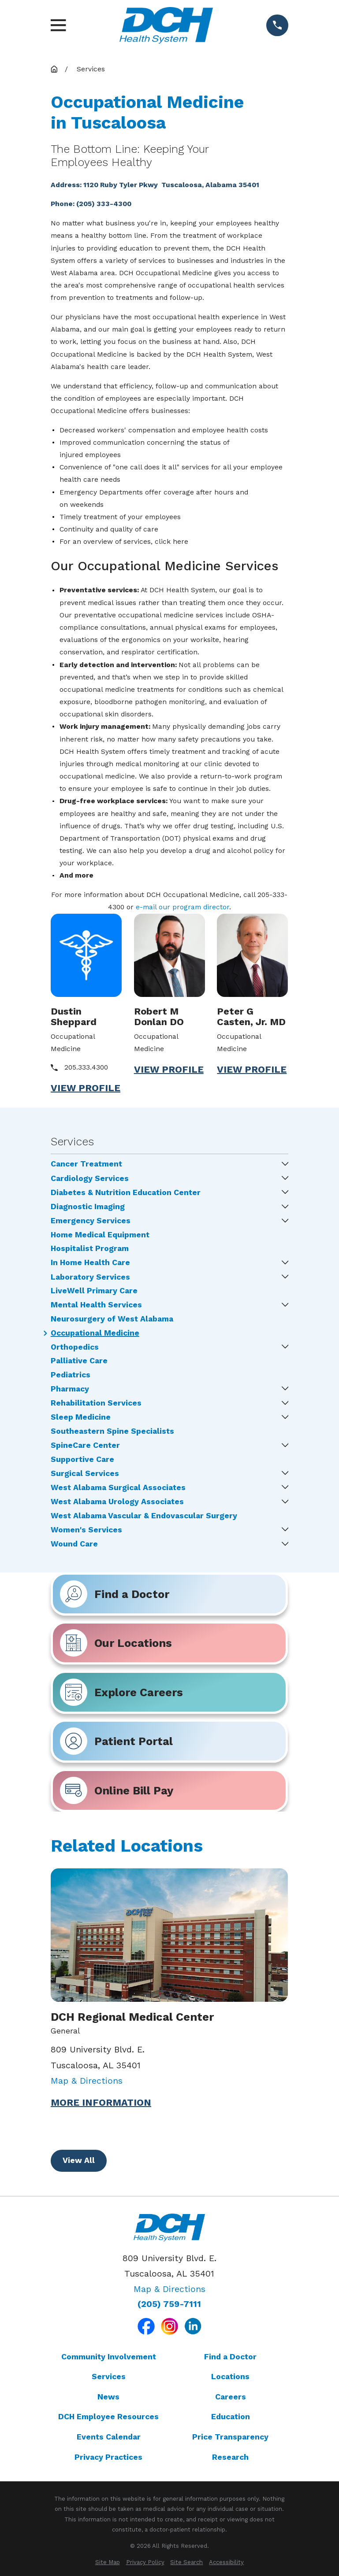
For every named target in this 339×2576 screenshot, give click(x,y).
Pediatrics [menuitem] (70, 1375)
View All (79, 2160)
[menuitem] (107, 2562)
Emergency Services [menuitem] (90, 1221)
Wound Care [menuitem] (74, 1544)
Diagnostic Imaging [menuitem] (88, 1207)
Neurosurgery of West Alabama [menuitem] (112, 1319)
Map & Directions (87, 2081)
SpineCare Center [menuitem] (85, 1446)
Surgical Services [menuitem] (85, 1474)
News (108, 2396)
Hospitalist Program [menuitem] (90, 1249)
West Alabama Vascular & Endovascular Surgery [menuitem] (144, 1516)
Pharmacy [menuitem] (70, 1389)
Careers (230, 2396)
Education (230, 2416)
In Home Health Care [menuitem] (90, 1263)
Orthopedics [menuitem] (75, 1347)
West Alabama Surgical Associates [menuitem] (118, 1488)
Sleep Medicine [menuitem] (81, 1417)
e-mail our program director (182, 907)
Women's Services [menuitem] (86, 1530)
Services (109, 2376)
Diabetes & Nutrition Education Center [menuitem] (126, 1193)
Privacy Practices (108, 2457)
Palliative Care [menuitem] (79, 1361)
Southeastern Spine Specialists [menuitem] (112, 1432)
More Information (101, 2103)
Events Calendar (109, 2436)
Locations (230, 2376)
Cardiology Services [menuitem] (90, 1179)
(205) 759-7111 (169, 2304)
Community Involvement (108, 2356)
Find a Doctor (230, 2356)
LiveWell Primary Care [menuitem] (94, 1291)
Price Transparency (230, 2436)
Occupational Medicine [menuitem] (95, 1333)
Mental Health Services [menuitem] (96, 1305)
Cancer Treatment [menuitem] (86, 1164)
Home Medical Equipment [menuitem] (100, 1235)
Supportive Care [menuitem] (82, 1460)
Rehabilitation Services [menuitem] (96, 1403)
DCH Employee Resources (108, 2416)
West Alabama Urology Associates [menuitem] (117, 1502)
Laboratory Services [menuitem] (90, 1277)
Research (230, 2457)
